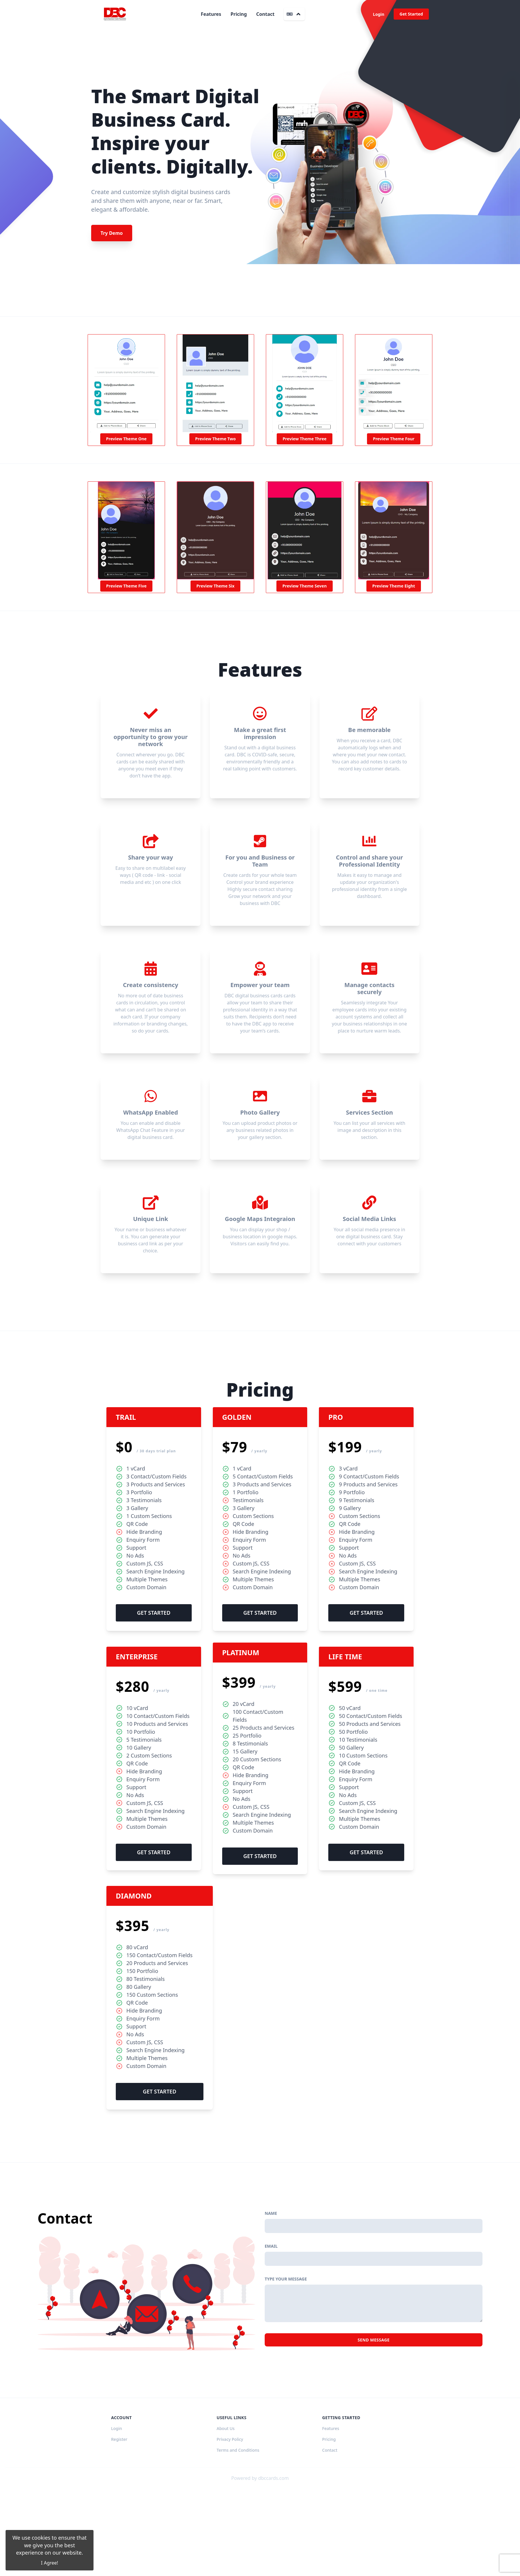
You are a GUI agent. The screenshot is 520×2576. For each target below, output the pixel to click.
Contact (265, 14)
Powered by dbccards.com (260, 2567)
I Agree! (49, 2563)
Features (211, 14)
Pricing (239, 14)
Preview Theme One (126, 438)
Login (378, 14)
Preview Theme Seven (304, 586)
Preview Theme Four (393, 438)
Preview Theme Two (215, 438)
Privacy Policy (230, 2528)
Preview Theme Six (215, 586)
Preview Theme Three (305, 438)
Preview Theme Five (126, 586)
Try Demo (112, 233)
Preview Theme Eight (393, 586)
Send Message (374, 2429)
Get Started (411, 14)
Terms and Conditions (238, 2539)
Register (119, 2528)
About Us (225, 2518)
